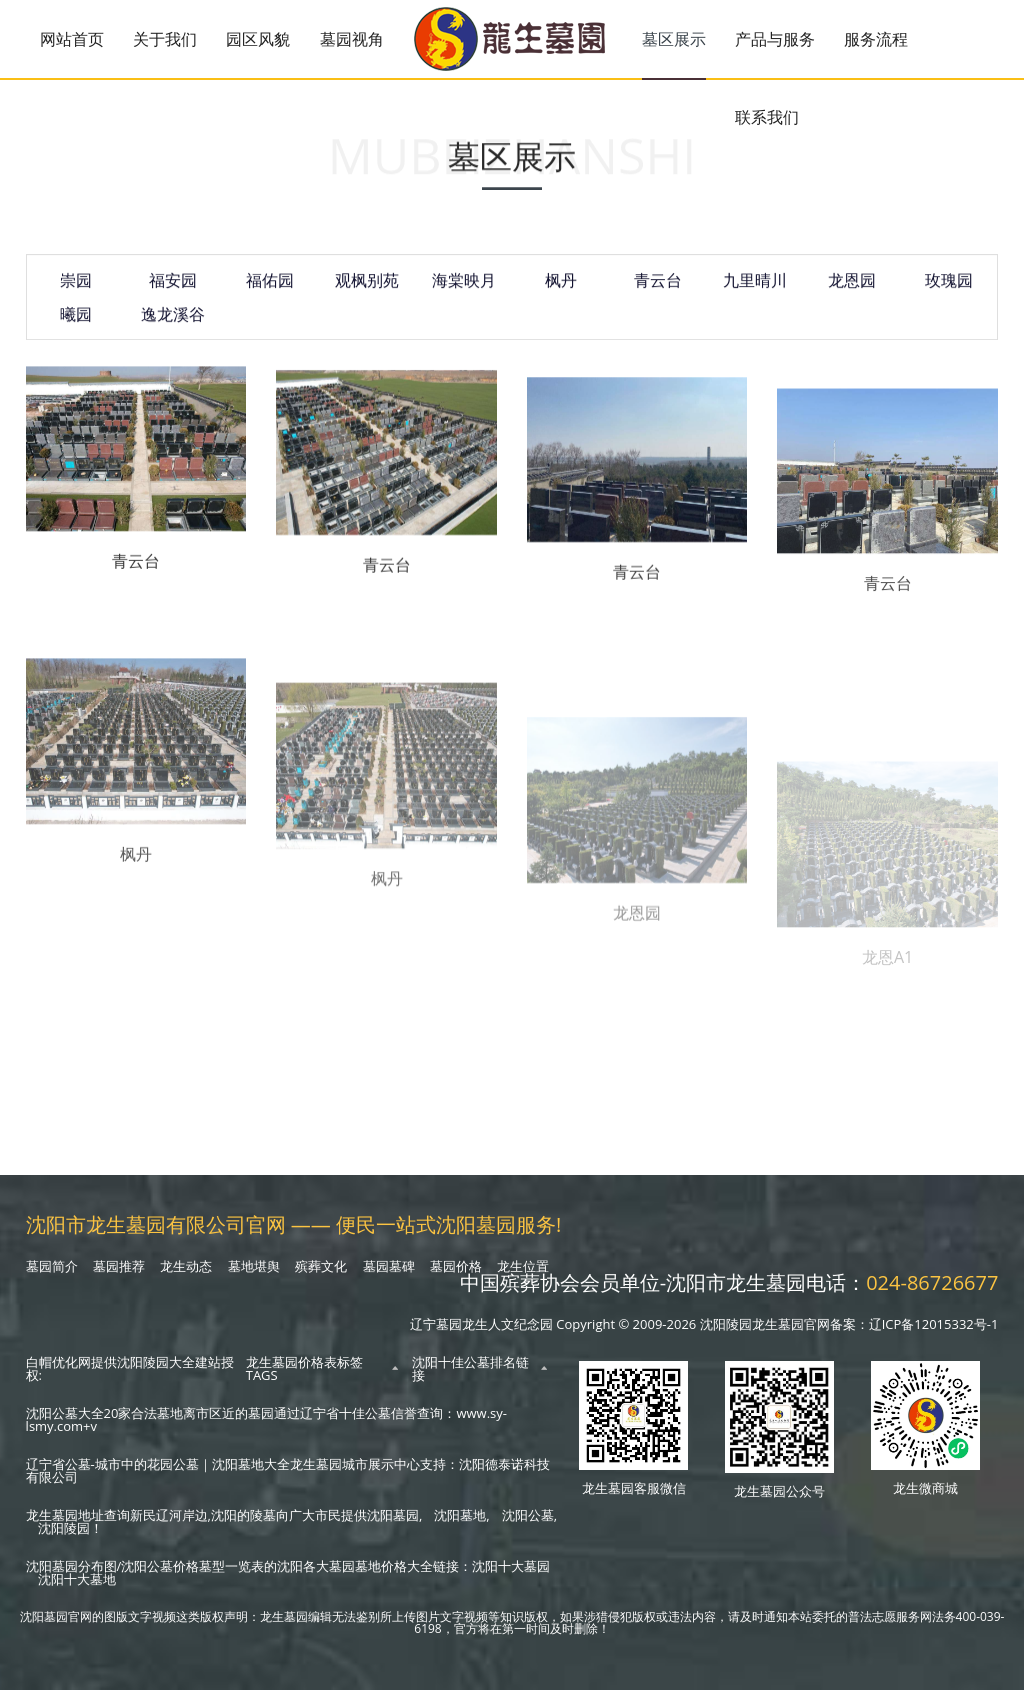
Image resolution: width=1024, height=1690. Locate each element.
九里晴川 (755, 291)
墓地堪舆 (254, 1266)
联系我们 (767, 117)
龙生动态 (186, 1266)
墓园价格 (456, 1266)
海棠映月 (464, 291)
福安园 (173, 291)
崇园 (76, 291)
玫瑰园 (949, 291)
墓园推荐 (119, 1266)
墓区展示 (674, 39)
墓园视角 (352, 39)
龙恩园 (852, 291)
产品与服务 (775, 39)
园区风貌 (258, 39)
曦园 (76, 325)
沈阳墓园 (393, 1515)
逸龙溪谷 (173, 325)
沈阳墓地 (460, 1515)
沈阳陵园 (64, 1528)
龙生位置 (523, 1266)
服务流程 (876, 39)
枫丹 (561, 291)
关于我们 (165, 39)
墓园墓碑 (389, 1266)
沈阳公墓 (528, 1515)
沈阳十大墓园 (511, 1566)
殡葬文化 (321, 1266)
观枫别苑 (367, 291)
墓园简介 (52, 1266)
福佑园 (270, 291)
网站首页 (72, 39)
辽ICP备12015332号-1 (934, 1324)
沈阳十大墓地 (77, 1579)
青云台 (658, 291)
